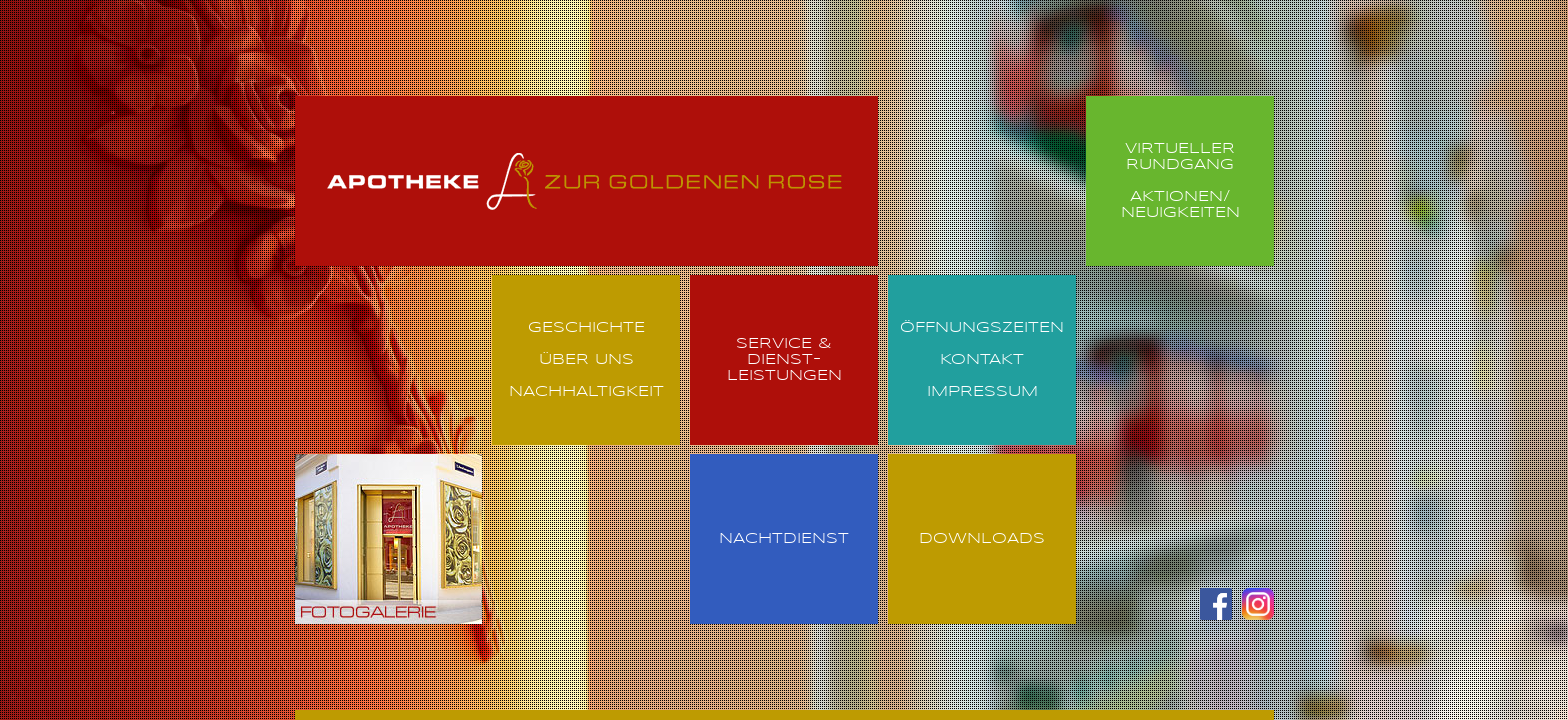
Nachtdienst (784, 539)
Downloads (982, 539)
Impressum (982, 392)
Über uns (586, 360)
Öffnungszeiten (982, 328)
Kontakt (982, 360)
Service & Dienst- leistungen (784, 360)
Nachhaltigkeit (586, 392)
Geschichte (586, 328)
